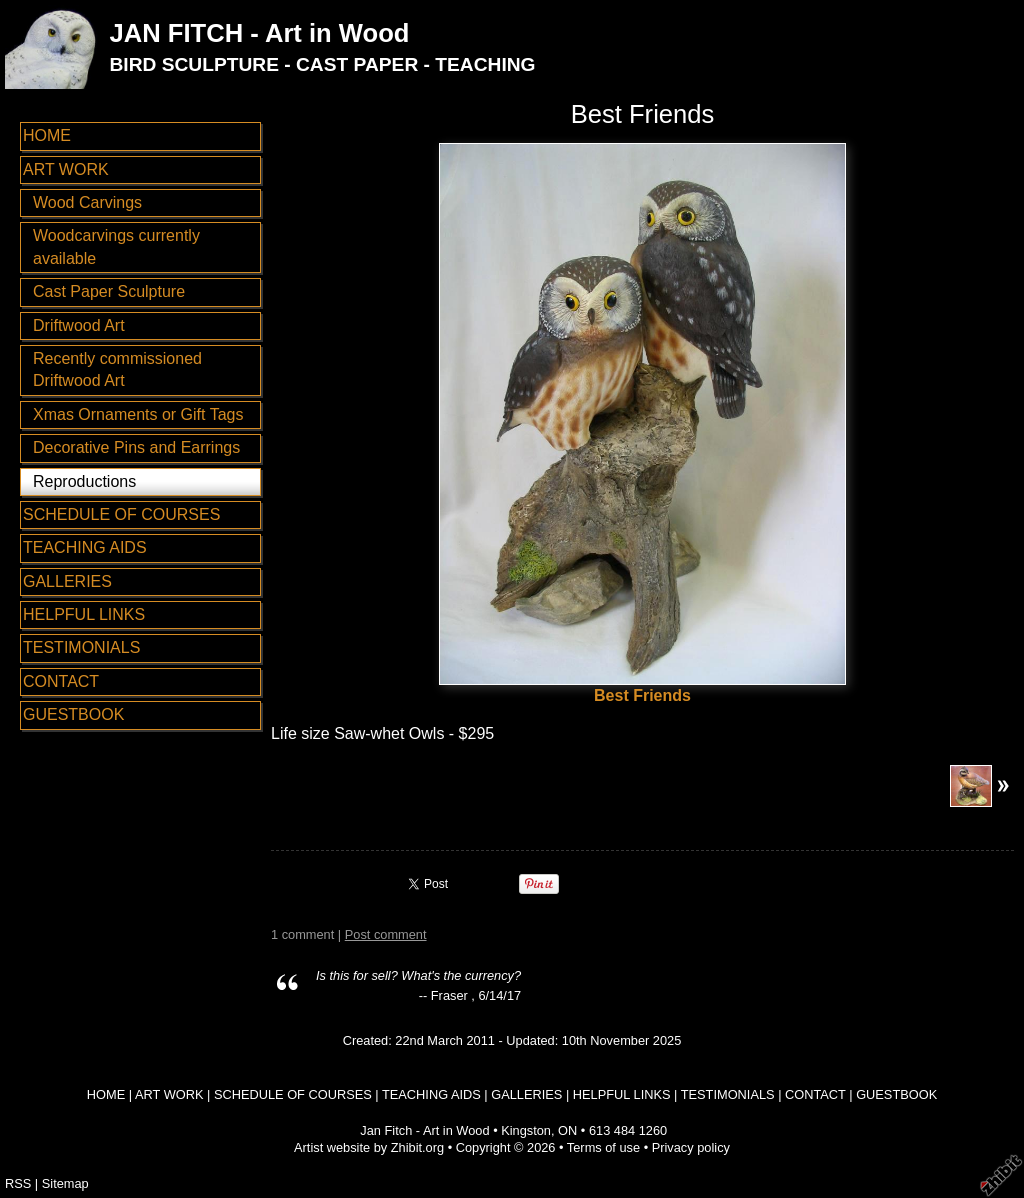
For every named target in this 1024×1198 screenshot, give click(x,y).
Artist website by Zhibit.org (369, 1147)
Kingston (526, 1130)
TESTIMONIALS (81, 647)
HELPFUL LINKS (84, 614)
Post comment (386, 934)
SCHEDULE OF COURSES (121, 514)
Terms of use (603, 1147)
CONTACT (61, 681)
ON (567, 1130)
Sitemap (65, 1183)
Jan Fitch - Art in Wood (424, 1130)
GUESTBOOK (73, 714)
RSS (18, 1183)
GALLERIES (67, 581)
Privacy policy (691, 1147)
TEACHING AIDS (85, 547)
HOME (47, 135)
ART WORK (66, 169)
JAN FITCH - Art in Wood (259, 33)
